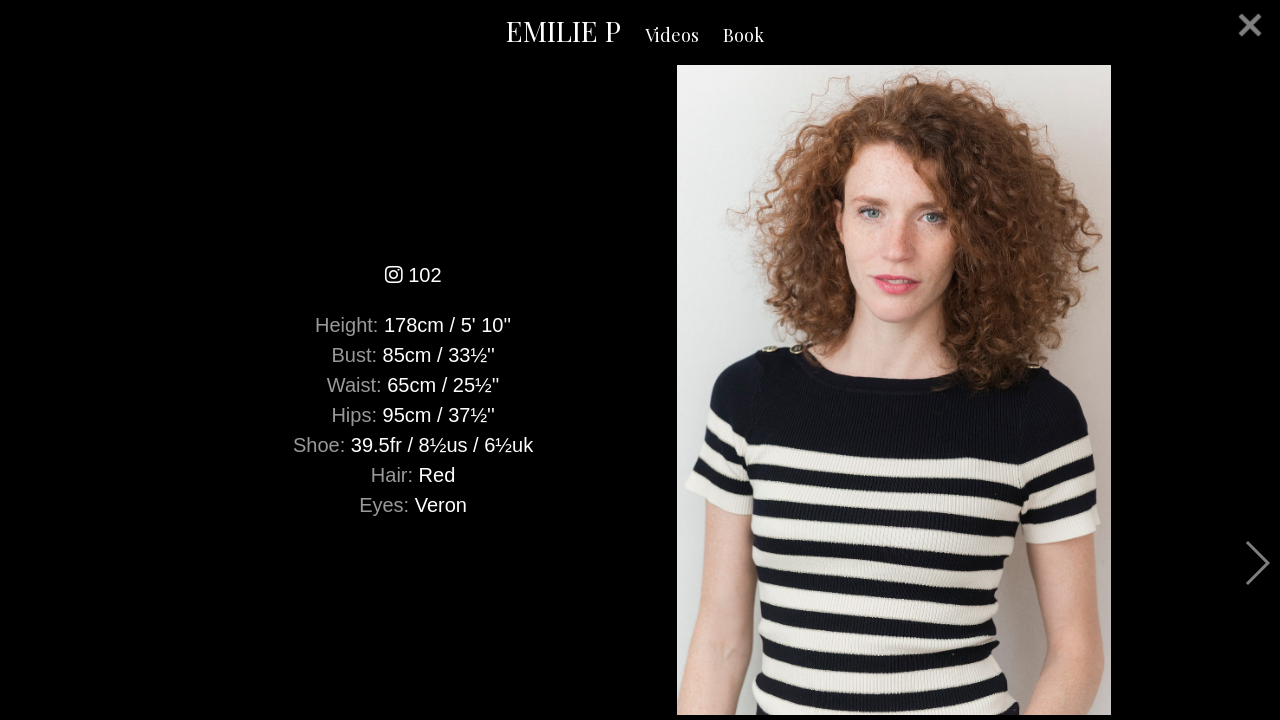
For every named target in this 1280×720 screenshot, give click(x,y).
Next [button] (1256, 563)
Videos (672, 35)
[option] (640, 390)
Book (743, 35)
